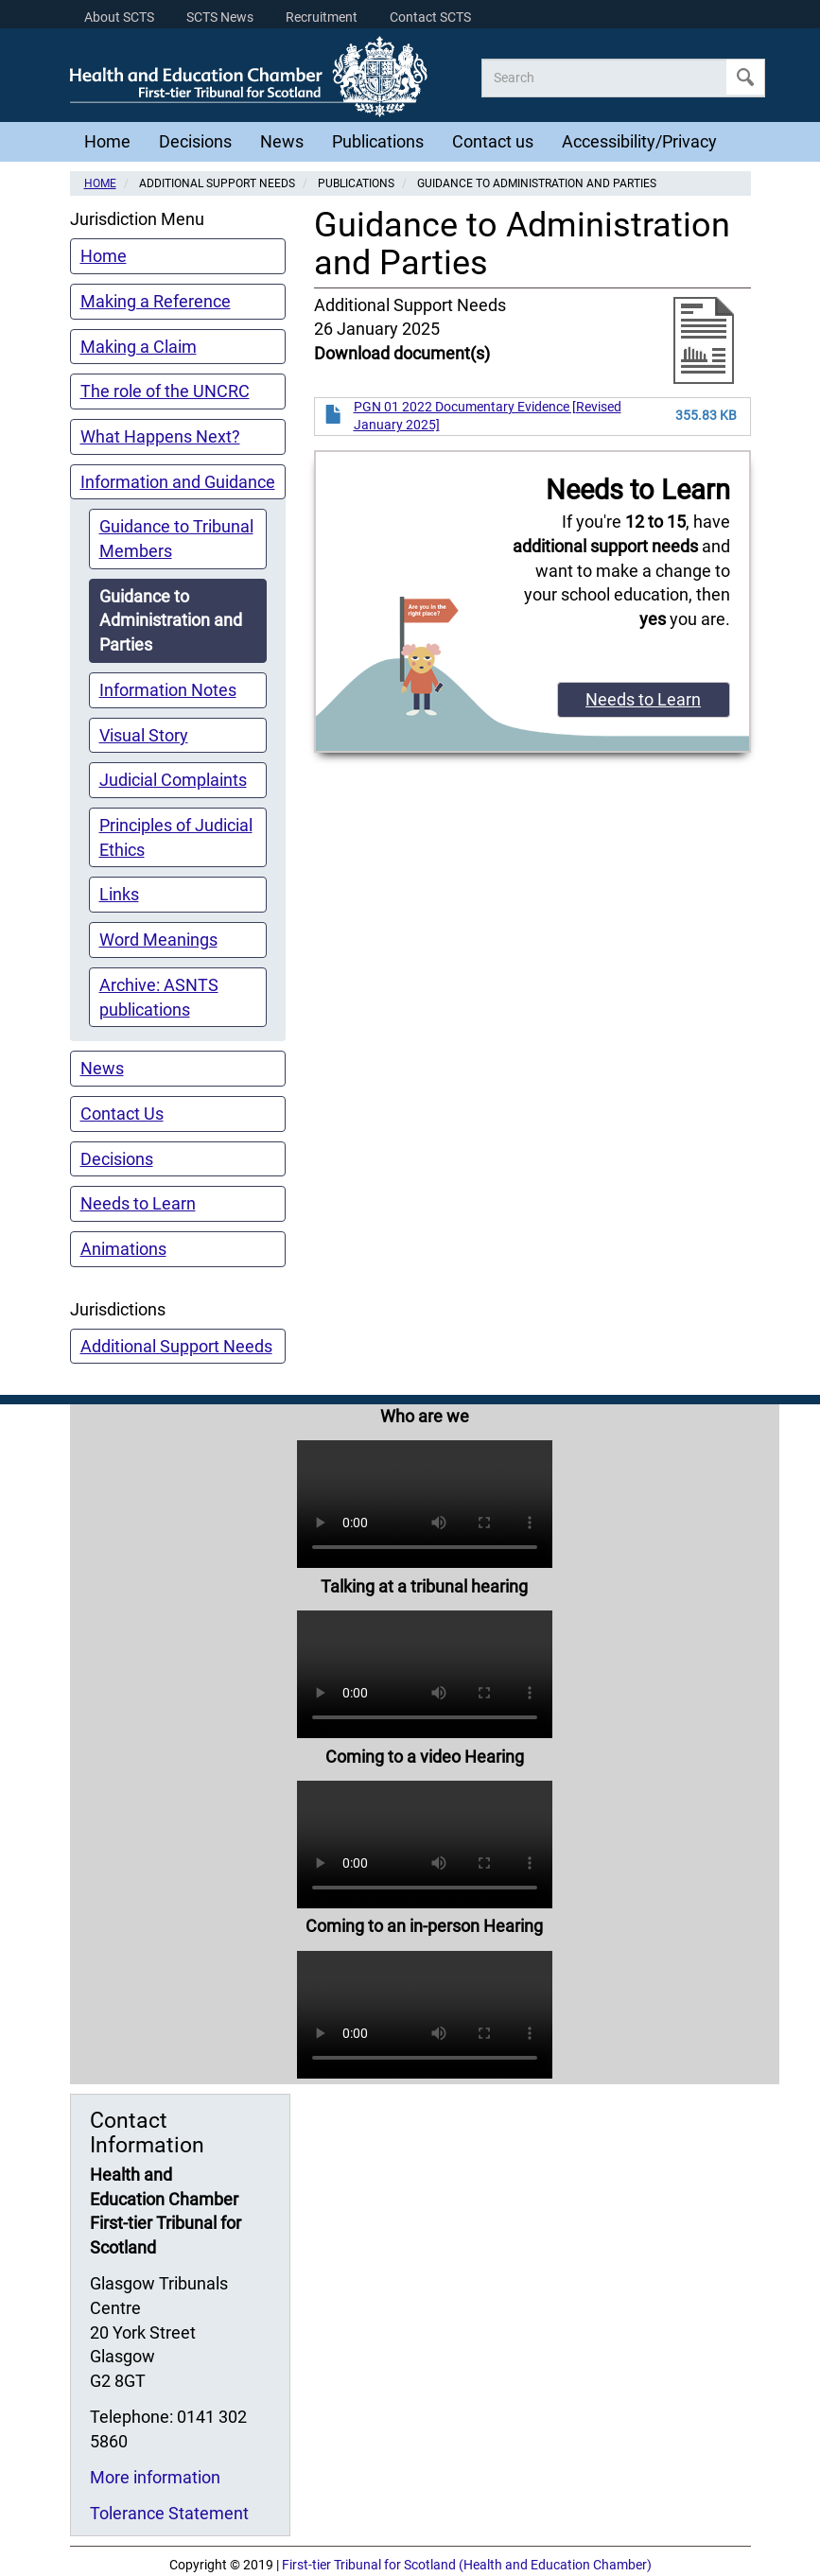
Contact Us (122, 1113)
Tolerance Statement (169, 2513)
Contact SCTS (430, 17)
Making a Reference (155, 301)
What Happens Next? (160, 436)
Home (107, 141)
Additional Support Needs (176, 1346)
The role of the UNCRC (165, 391)
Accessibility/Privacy (639, 141)
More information (155, 2477)
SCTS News (219, 17)
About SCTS (119, 17)
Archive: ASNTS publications (158, 997)
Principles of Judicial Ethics (176, 837)
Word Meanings (158, 939)
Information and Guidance (177, 482)
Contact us (492, 141)
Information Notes (167, 690)
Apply (745, 77)
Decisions (195, 141)
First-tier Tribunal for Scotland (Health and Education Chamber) (467, 2565)
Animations (123, 1249)
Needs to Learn (138, 1203)
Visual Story (143, 735)
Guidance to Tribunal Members (176, 538)
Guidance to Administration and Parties (170, 620)
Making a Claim (138, 347)
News (282, 141)
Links (119, 894)
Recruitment (322, 17)
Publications (378, 141)
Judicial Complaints (173, 780)
